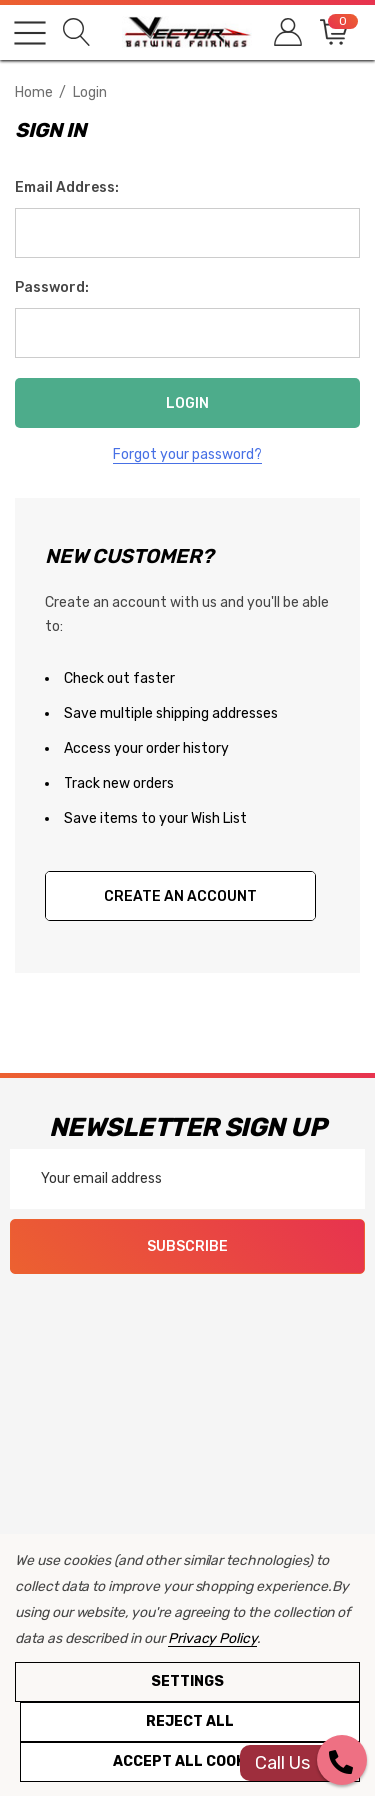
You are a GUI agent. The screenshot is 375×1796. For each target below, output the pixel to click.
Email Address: (67, 187)
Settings (187, 1681)
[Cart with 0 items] (332, 32)
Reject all (190, 1721)
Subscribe (187, 1246)
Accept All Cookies (190, 1761)
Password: (52, 287)
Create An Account (180, 896)
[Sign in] (286, 32)
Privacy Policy (212, 1638)
